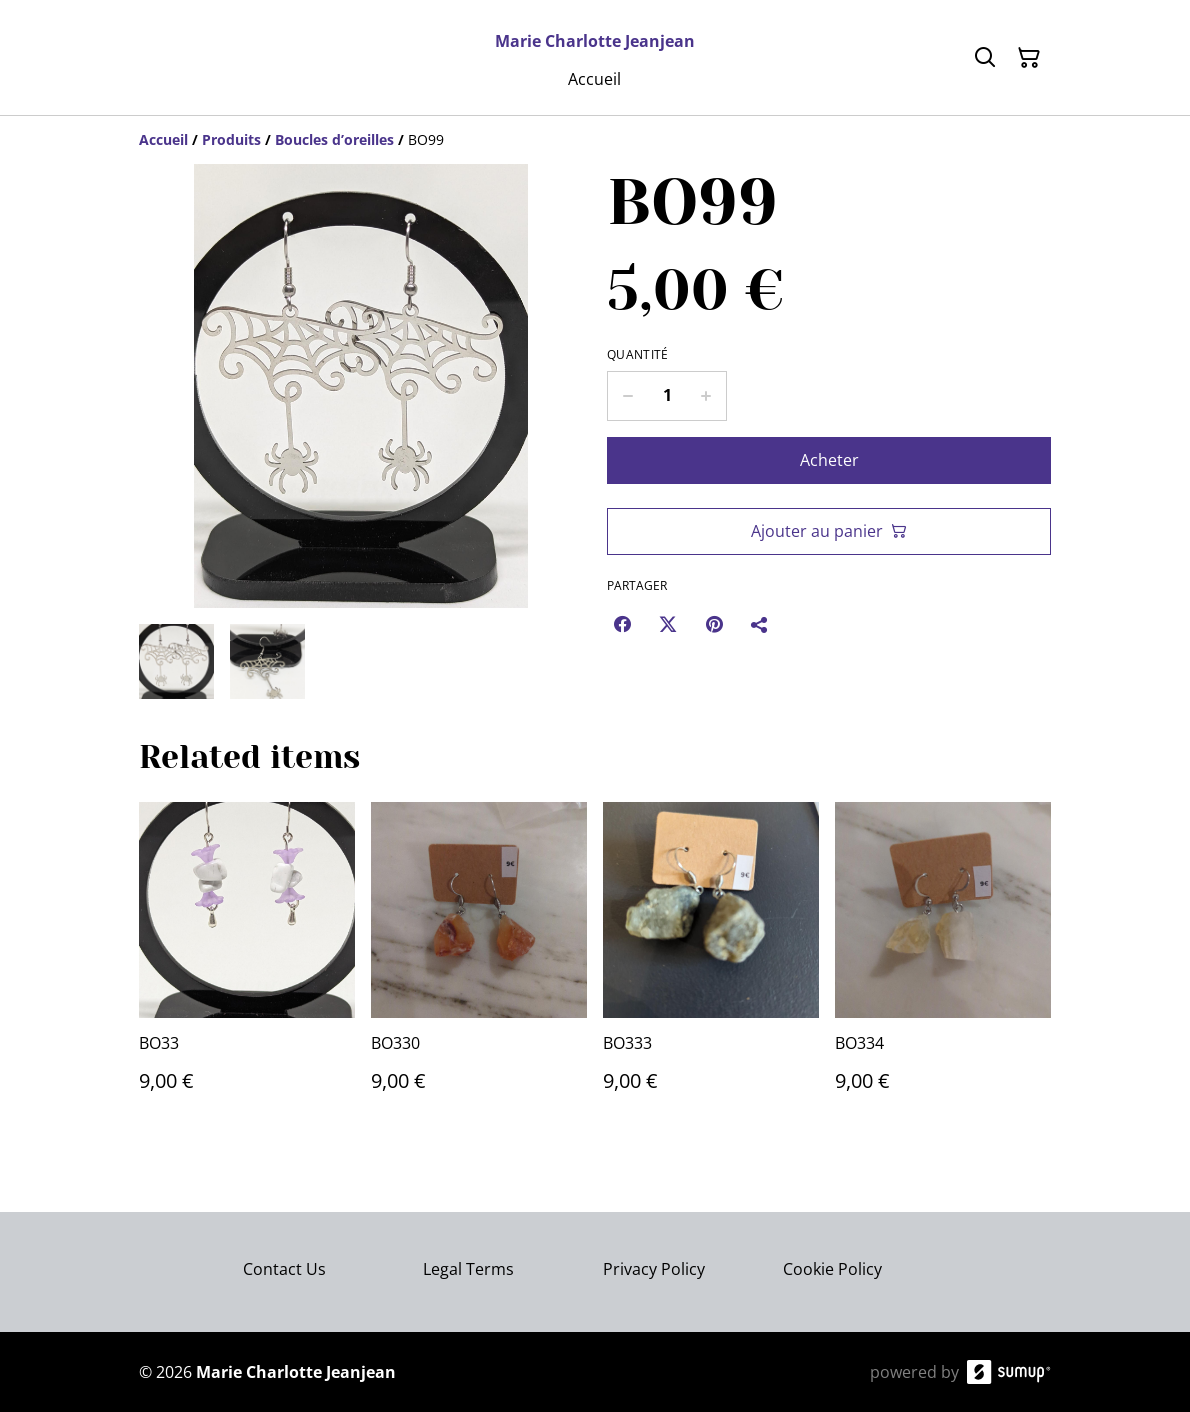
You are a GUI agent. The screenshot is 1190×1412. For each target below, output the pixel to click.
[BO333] (711, 967)
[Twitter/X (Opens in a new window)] (668, 624)
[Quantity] (667, 396)
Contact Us (284, 1269)
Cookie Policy (832, 1269)
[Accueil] (163, 139)
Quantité (637, 355)
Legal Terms (468, 1269)
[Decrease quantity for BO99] (627, 396)
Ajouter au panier (829, 531)
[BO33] (247, 967)
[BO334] (943, 967)
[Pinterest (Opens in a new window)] (714, 624)
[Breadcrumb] (595, 140)
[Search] (985, 58)
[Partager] (760, 624)
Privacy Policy (654, 1269)
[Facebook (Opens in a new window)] (622, 624)
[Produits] (231, 139)
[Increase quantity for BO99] (706, 396)
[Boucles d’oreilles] (334, 139)
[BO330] (479, 967)
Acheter (829, 460)
